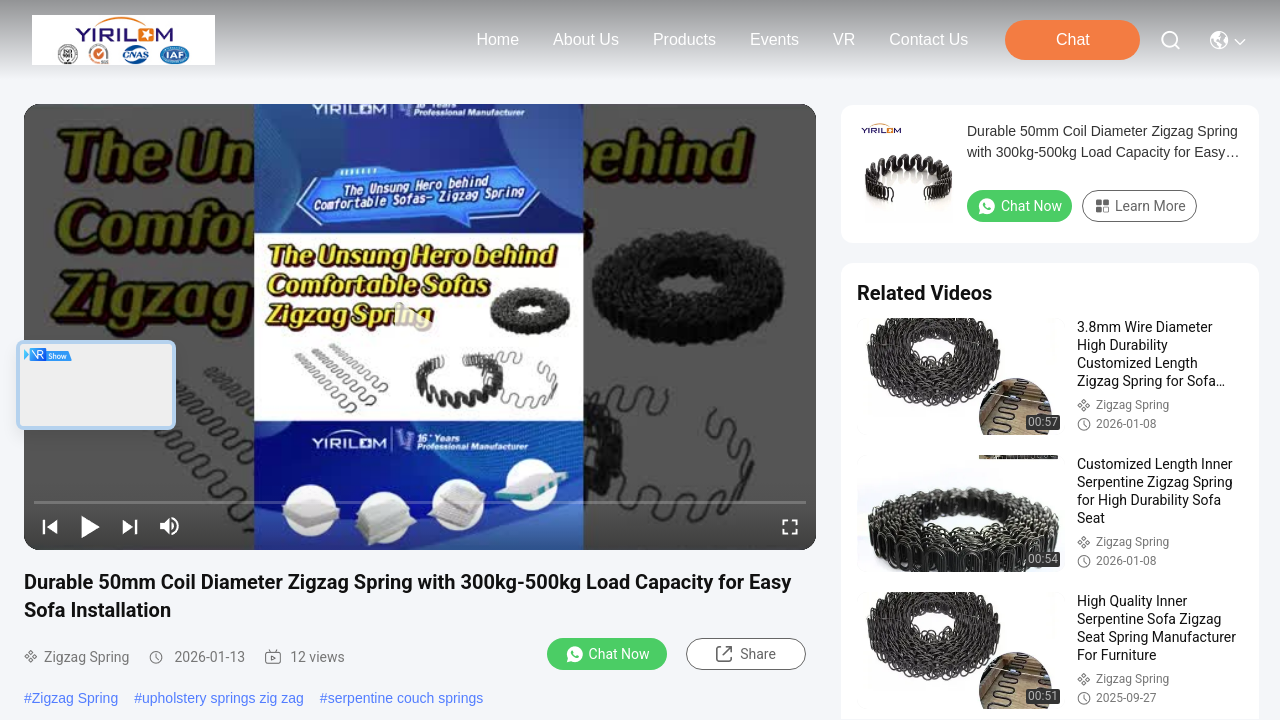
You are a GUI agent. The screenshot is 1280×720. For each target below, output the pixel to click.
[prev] (50, 526)
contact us (928, 39)
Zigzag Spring (75, 698)
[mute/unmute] (170, 526)
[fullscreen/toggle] (790, 526)
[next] (130, 526)
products (684, 39)
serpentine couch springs (406, 698)
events (774, 39)
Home (497, 39)
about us (586, 39)
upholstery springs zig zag (223, 698)
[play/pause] (90, 526)
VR (844, 39)
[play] (420, 327)
